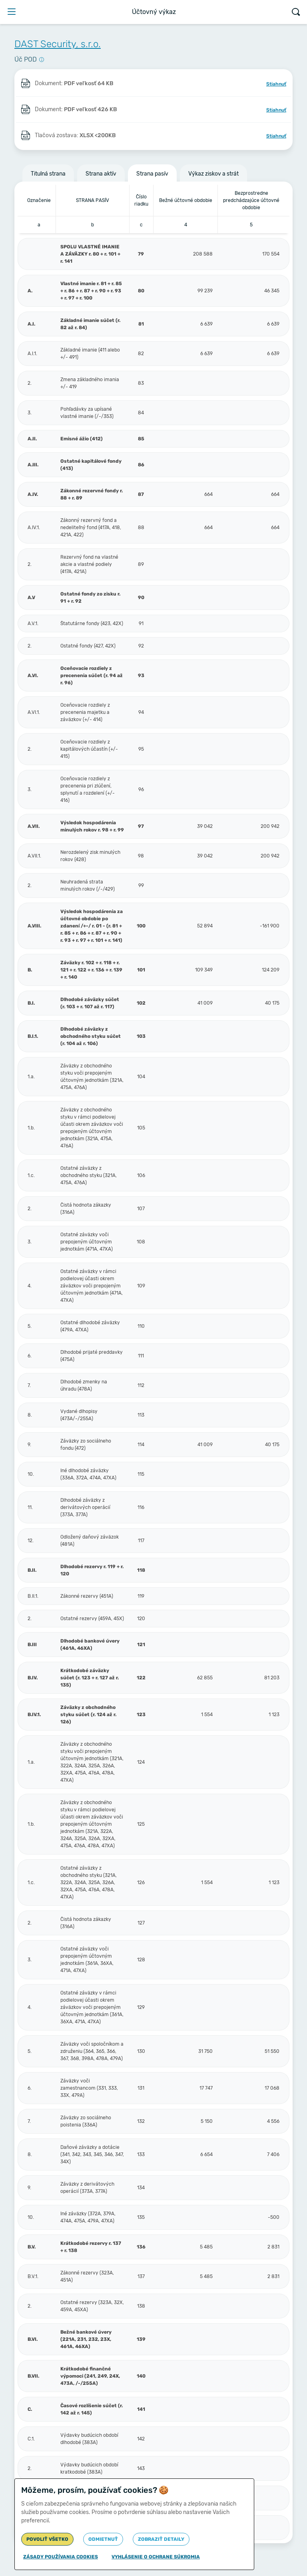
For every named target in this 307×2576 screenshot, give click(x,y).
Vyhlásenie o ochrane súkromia (156, 2557)
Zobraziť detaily (161, 2539)
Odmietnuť (103, 2539)
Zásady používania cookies (60, 2557)
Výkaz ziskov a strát (213, 173)
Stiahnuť (276, 84)
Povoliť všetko (47, 2539)
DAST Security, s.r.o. (57, 44)
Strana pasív (152, 173)
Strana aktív (101, 173)
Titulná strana (48, 173)
